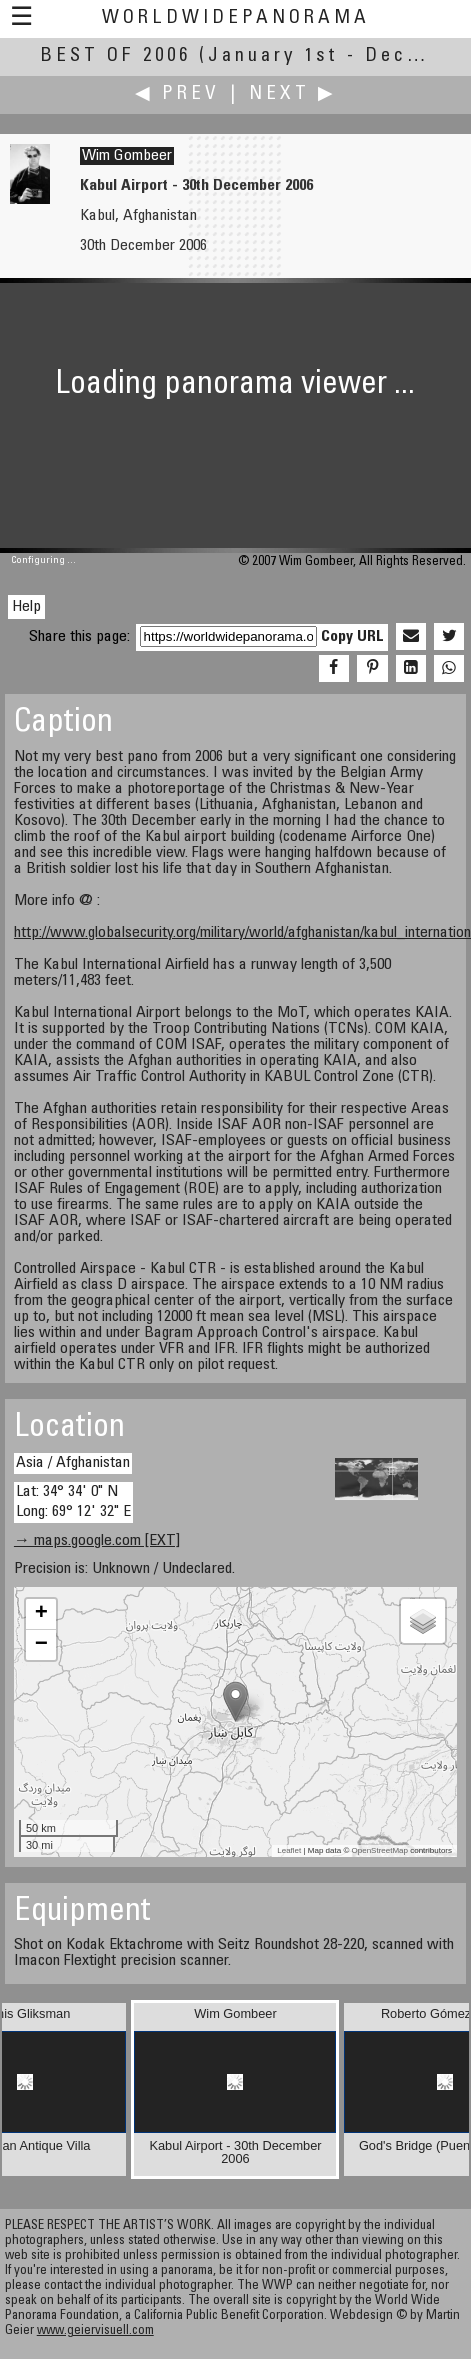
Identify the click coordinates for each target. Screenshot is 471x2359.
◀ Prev (177, 94)
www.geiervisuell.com (95, 2331)
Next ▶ (293, 94)
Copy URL (352, 637)
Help (26, 607)
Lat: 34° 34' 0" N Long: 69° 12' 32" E (73, 1501)
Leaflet (289, 1850)
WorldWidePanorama (236, 18)
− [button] (41, 1645)
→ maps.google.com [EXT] (97, 1541)
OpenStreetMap (380, 1850)
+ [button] (41, 1614)
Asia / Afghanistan (73, 1463)
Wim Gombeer (127, 156)
